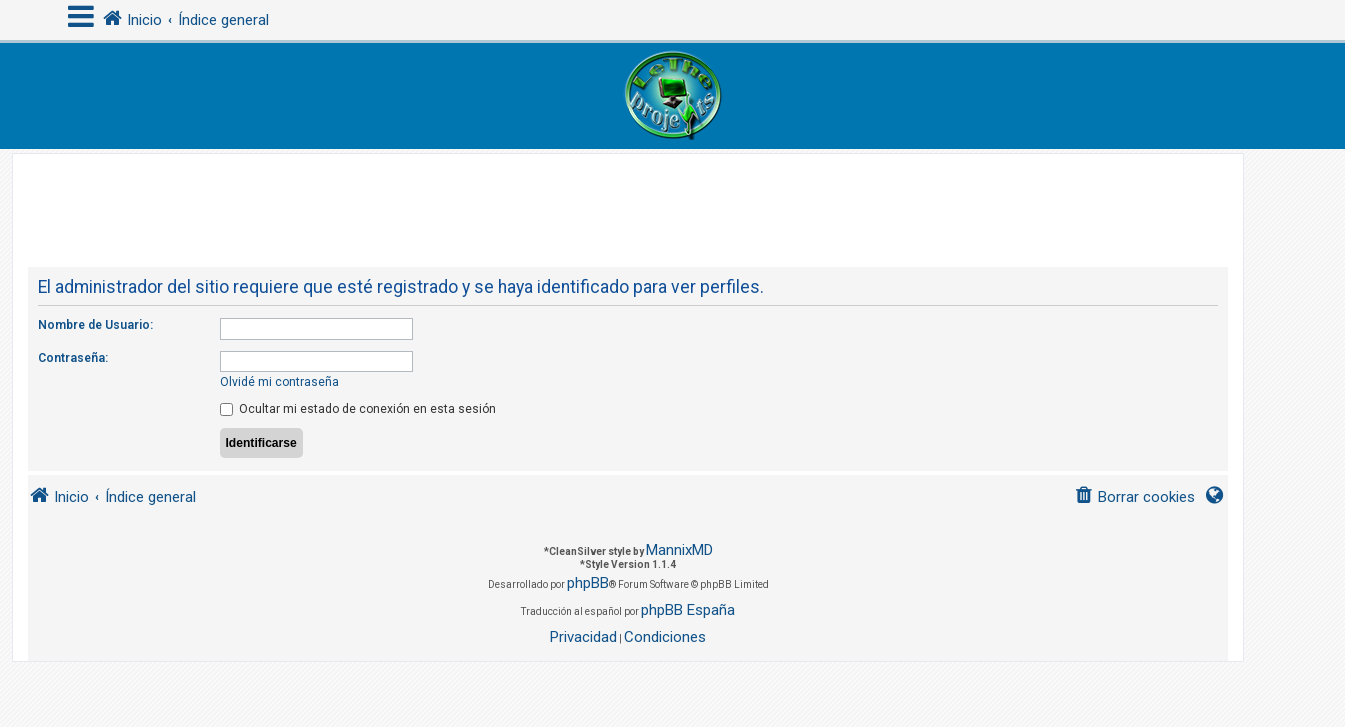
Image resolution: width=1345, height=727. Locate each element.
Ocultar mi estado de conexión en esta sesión (358, 409)
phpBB (588, 583)
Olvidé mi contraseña (279, 382)
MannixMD (679, 550)
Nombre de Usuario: (95, 325)
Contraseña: (73, 358)
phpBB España (688, 610)
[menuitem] (1134, 497)
